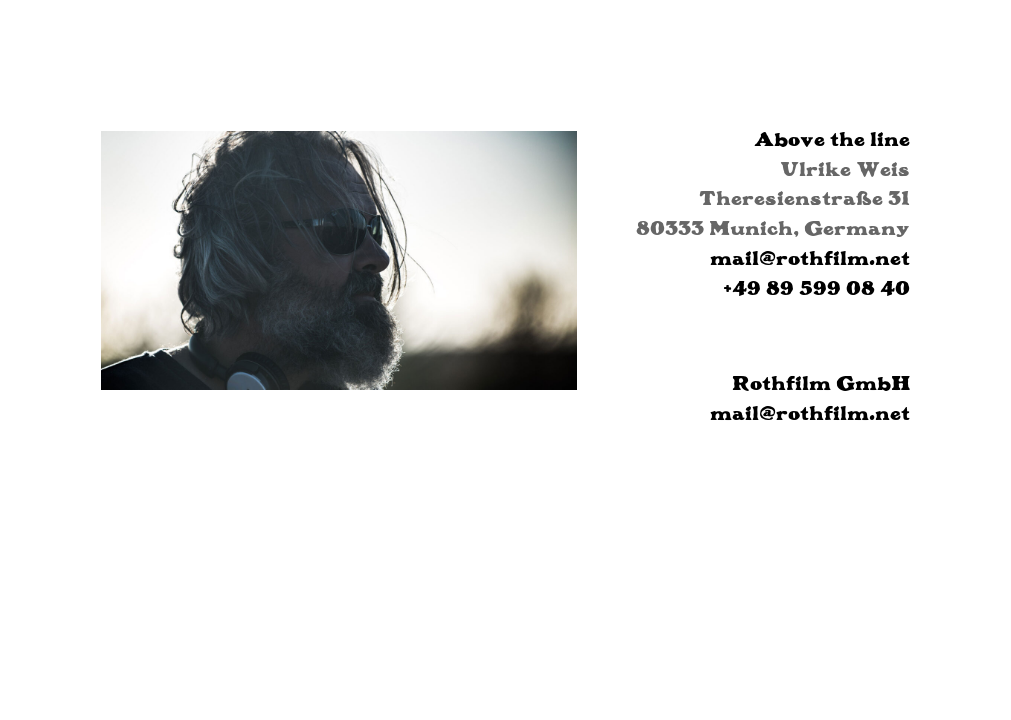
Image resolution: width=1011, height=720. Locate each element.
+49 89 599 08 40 (816, 287)
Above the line (832, 138)
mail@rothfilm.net (810, 257)
